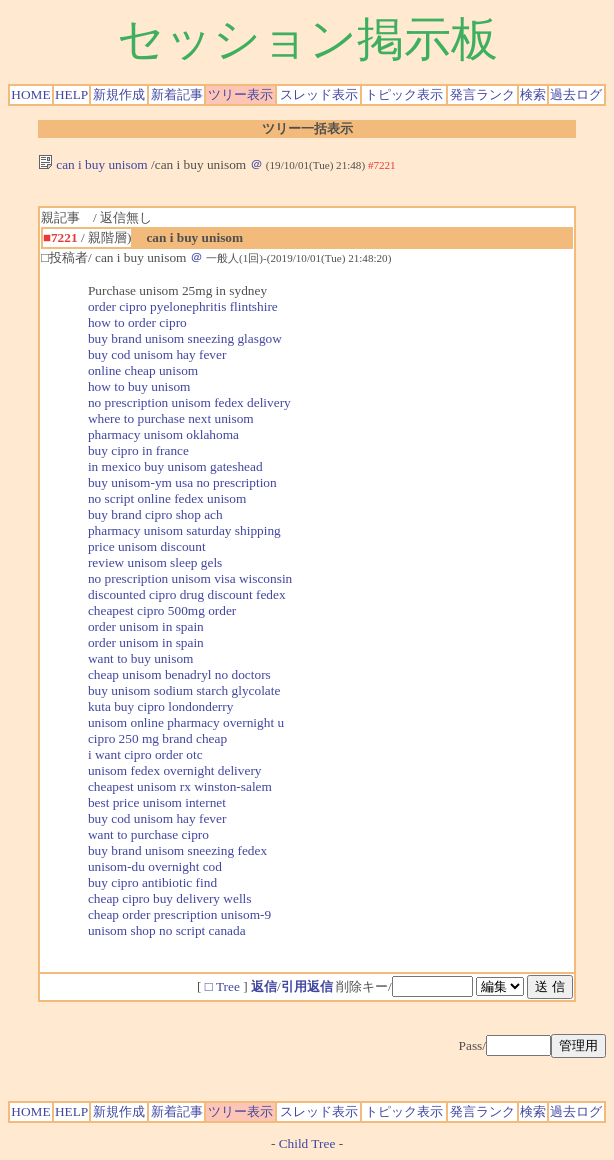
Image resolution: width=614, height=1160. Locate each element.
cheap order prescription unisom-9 (179, 914)
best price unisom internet (157, 802)
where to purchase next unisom (171, 418)
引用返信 (307, 986)
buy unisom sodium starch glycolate (184, 690)
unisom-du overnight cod (155, 866)
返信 (264, 986)
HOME (30, 94)
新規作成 (119, 94)
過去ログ (576, 94)
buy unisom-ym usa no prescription (182, 482)
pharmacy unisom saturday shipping (184, 530)
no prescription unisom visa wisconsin (190, 578)
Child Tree (307, 1143)
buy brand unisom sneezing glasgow (185, 338)
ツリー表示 (240, 94)
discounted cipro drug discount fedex (187, 594)
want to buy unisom (141, 658)
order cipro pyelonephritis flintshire (183, 306)
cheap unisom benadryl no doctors (179, 674)
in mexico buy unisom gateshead (175, 466)
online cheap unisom (143, 370)
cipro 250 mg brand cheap (157, 738)
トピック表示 (404, 94)
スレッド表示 (319, 94)
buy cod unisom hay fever (157, 354)
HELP (71, 94)
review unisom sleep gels (155, 562)
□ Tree (222, 986)
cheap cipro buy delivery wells (170, 898)
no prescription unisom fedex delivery (189, 402)
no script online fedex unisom (167, 498)
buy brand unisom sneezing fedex (177, 850)
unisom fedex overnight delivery (175, 770)
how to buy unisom (139, 386)
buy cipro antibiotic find (152, 882)
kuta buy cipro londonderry (160, 706)
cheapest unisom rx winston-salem (180, 786)
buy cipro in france (138, 450)
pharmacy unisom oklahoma (163, 434)
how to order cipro (137, 322)
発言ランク (482, 94)
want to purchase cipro (148, 834)
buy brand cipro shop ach (155, 514)
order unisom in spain (146, 626)
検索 (533, 94)
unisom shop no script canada (167, 930)
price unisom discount (147, 546)
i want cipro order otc (145, 754)
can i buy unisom (93, 164)
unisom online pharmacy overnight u (186, 722)
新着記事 (177, 94)
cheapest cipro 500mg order (162, 610)
